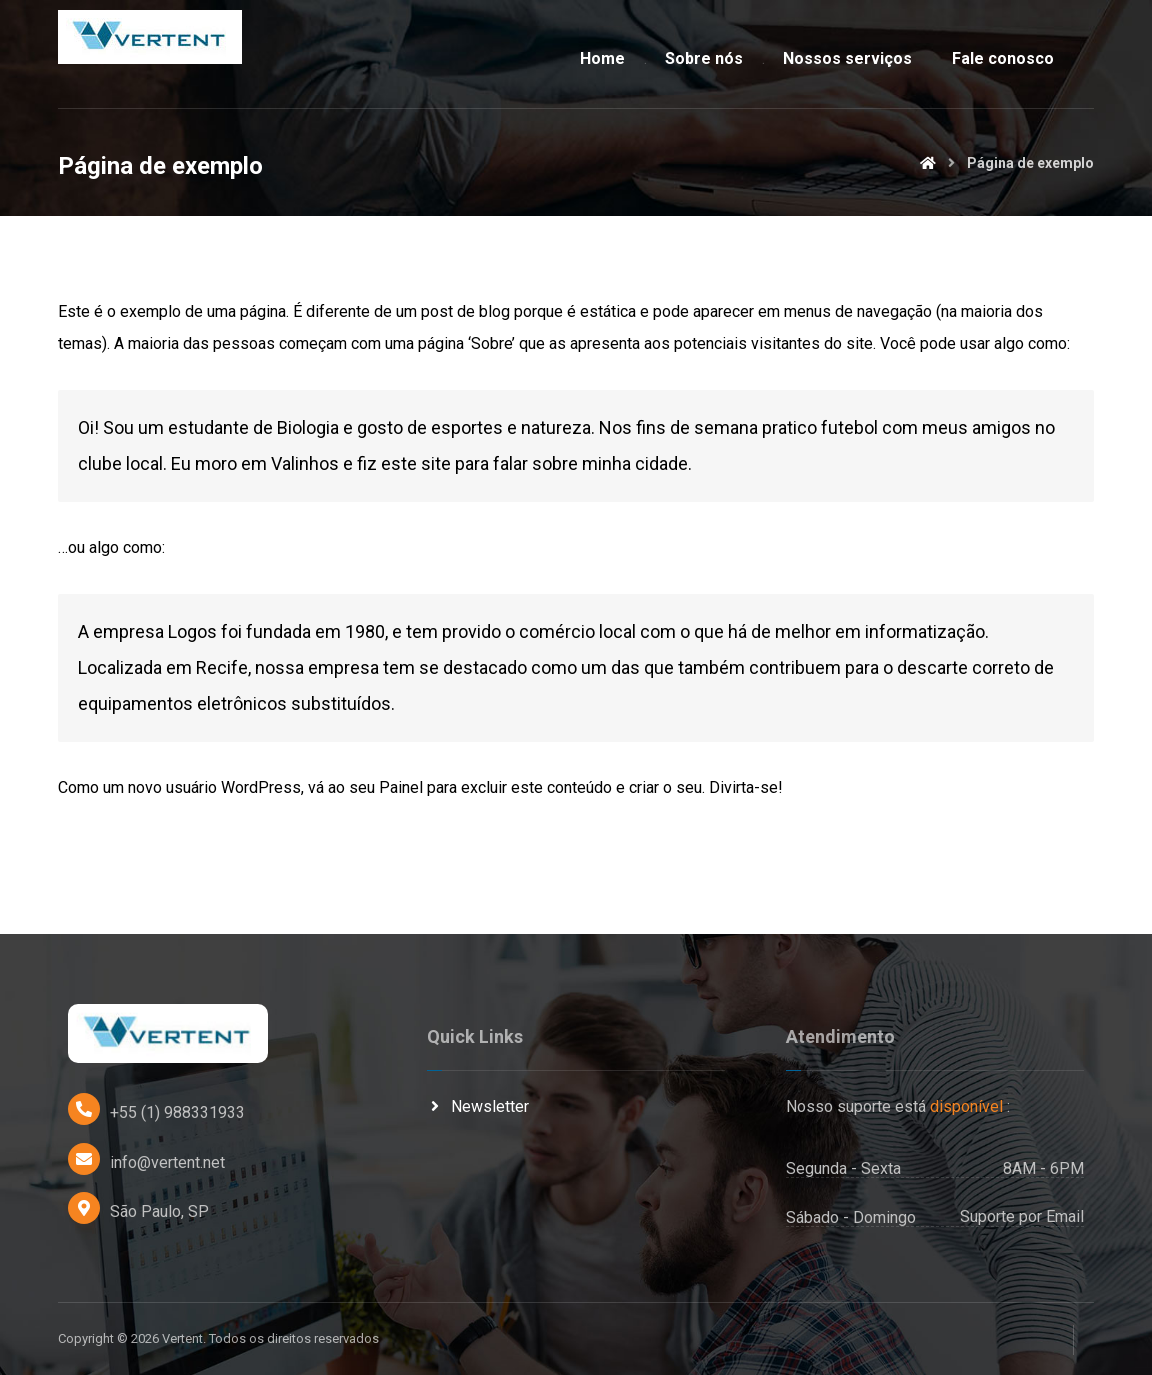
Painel (401, 789)
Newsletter (478, 1107)
